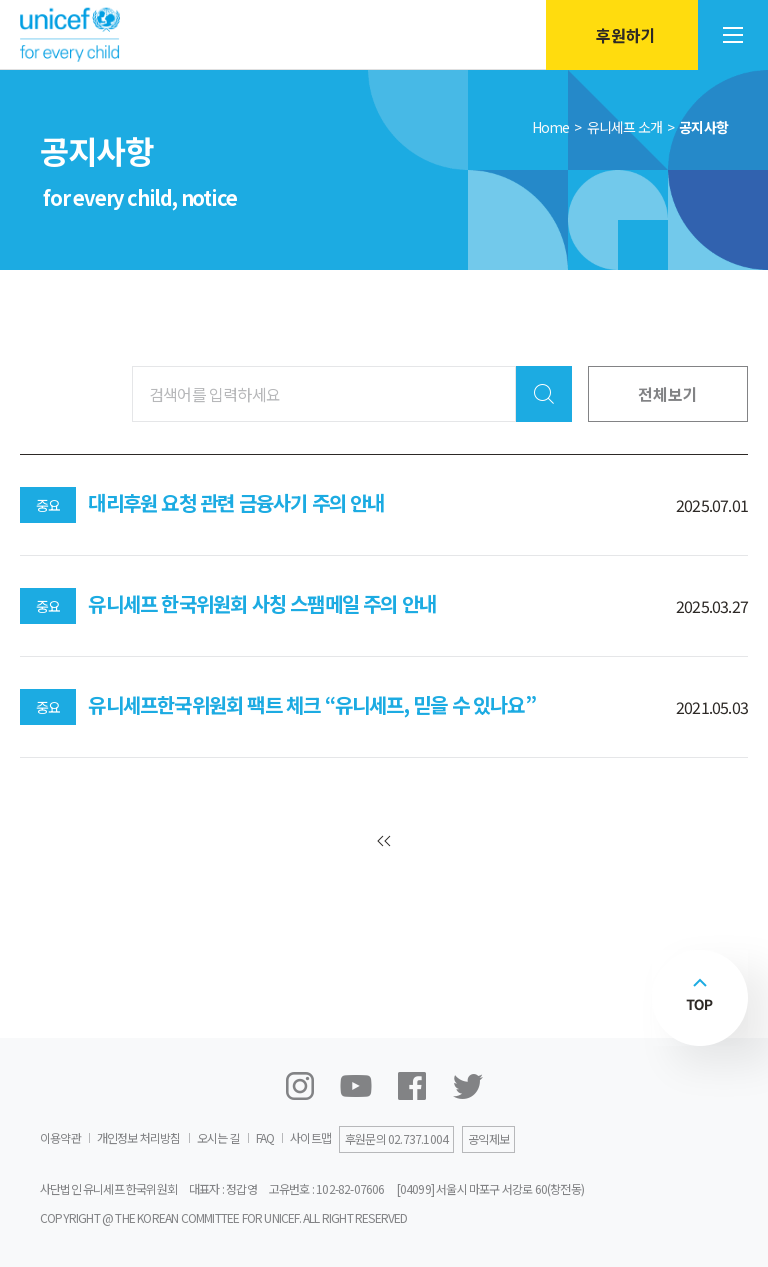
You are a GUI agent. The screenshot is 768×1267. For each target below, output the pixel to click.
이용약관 (60, 1137)
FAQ (265, 1137)
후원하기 (618, 35)
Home (551, 127)
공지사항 (703, 127)
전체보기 (668, 394)
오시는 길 (218, 1137)
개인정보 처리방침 (139, 1137)
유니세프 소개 (624, 127)
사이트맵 (310, 1137)
